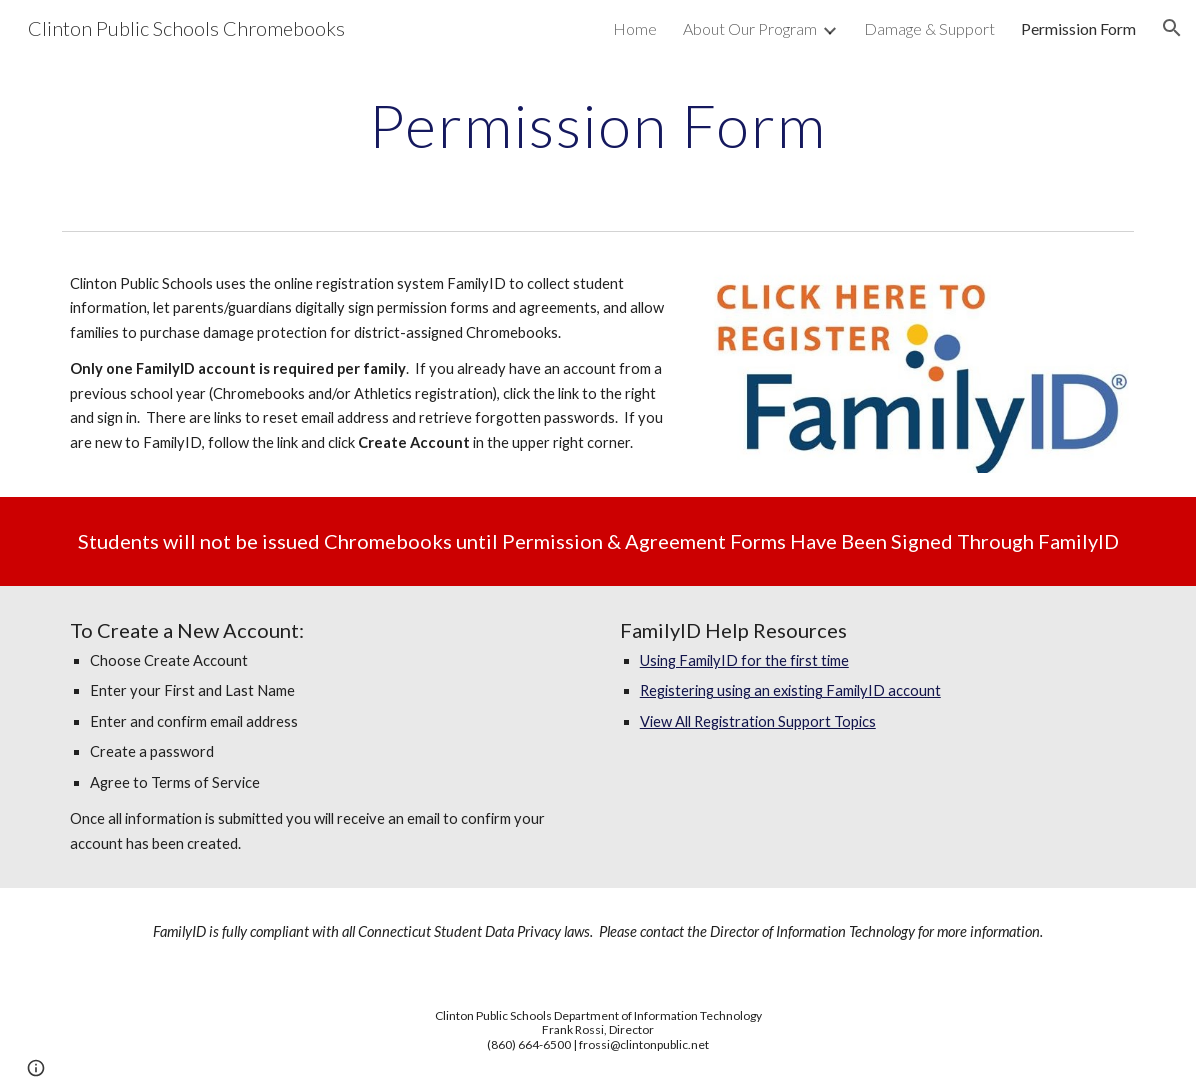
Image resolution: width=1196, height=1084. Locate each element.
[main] (598, 125)
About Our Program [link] (750, 28)
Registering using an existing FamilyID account (790, 690)
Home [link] (635, 28)
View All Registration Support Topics (758, 721)
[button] (1172, 28)
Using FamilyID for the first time (744, 660)
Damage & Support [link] (929, 28)
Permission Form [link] (1078, 28)
